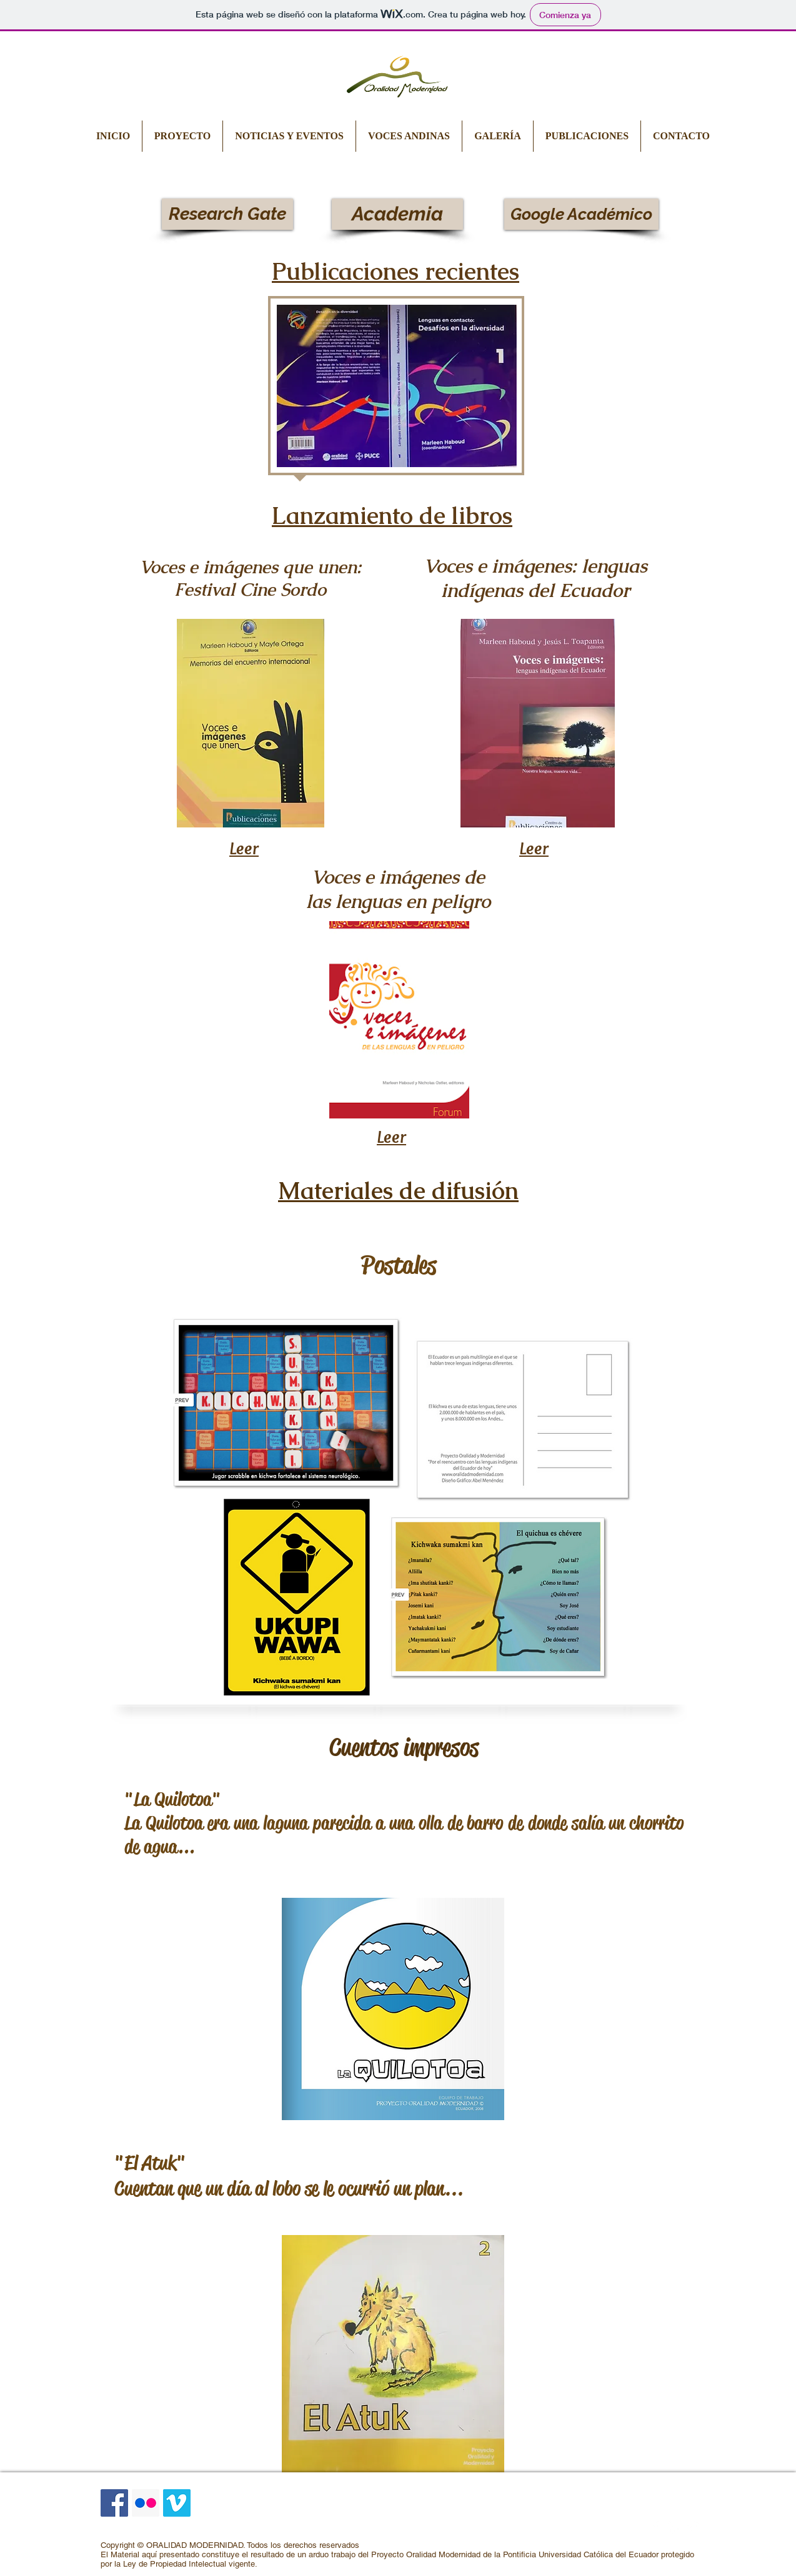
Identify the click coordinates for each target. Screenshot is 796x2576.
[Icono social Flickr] (145, 2503)
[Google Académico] (581, 214)
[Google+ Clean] (693, 2527)
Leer (244, 848)
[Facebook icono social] (114, 2503)
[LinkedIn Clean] (674, 2527)
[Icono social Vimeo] (177, 2503)
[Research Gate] (227, 214)
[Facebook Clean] (655, 2527)
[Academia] (397, 214)
